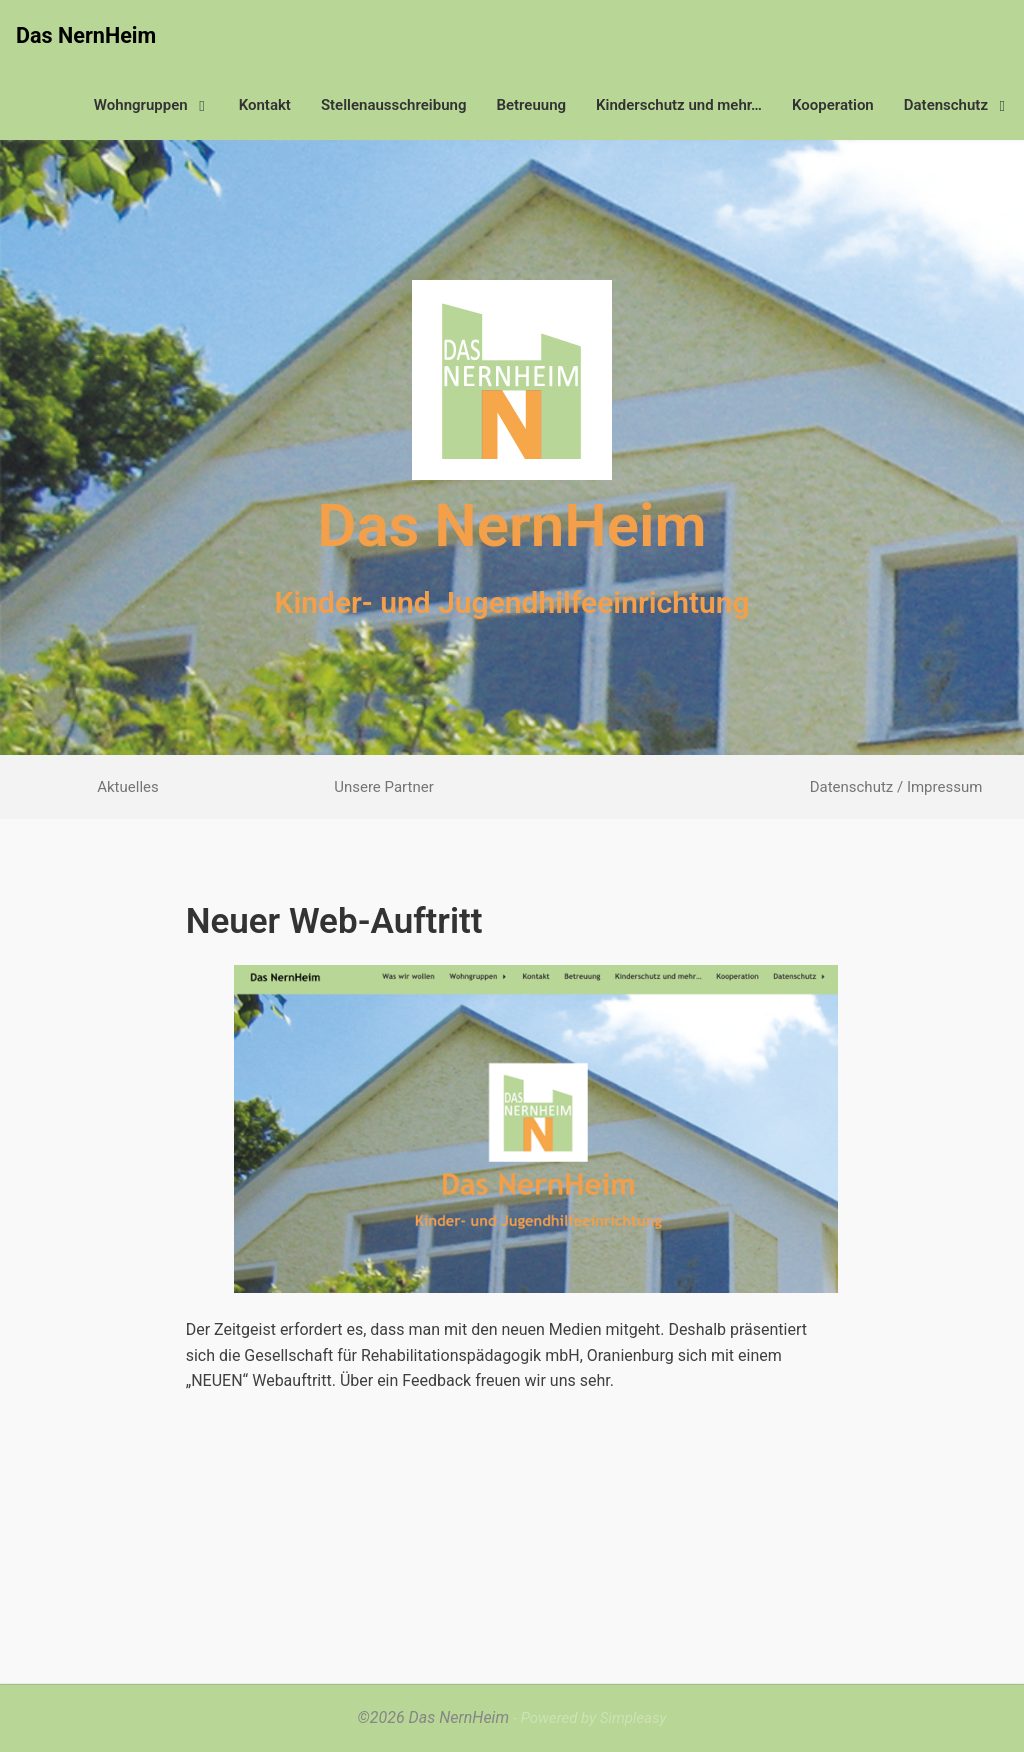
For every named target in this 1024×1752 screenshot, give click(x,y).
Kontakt (265, 105)
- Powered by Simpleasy (589, 1718)
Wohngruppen (155, 105)
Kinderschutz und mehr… (679, 105)
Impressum (944, 787)
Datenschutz (960, 105)
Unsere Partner (384, 787)
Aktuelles (128, 787)
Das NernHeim (86, 35)
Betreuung (531, 105)
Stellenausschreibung (394, 105)
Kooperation (833, 105)
